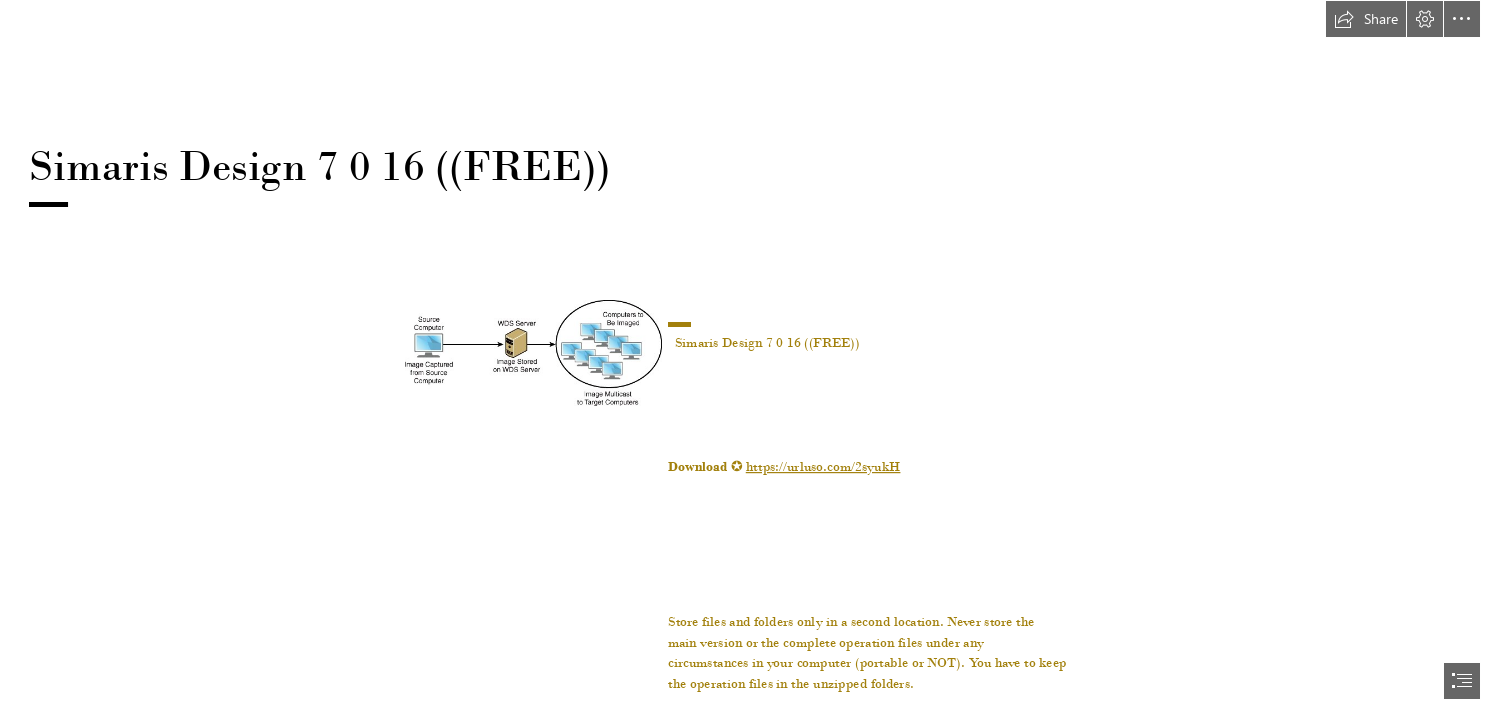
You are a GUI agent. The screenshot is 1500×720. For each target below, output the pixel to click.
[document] (750, 360)
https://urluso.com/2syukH (823, 466)
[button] (1366, 19)
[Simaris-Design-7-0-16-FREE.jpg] (532, 352)
